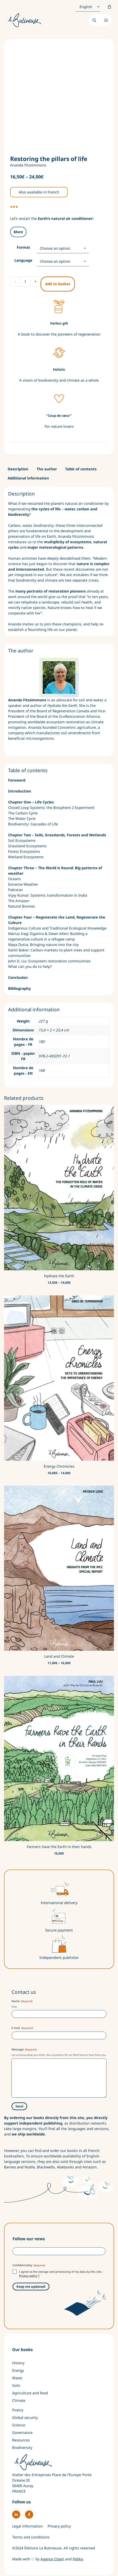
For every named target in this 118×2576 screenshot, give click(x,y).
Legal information (27, 2565)
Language (23, 299)
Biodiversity (22, 2487)
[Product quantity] (25, 321)
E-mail (22, 2068)
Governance (22, 2472)
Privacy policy (28, 2315)
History (18, 2402)
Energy (18, 2410)
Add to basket (57, 323)
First (14, 2046)
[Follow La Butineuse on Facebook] (29, 2554)
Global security (25, 2457)
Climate (18, 2440)
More (18, 271)
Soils (16, 2425)
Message (24, 2089)
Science (18, 2464)
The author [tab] (47, 508)
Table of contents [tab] (81, 508)
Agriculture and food (30, 2432)
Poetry (17, 2449)
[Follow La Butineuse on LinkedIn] (16, 2554)
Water (17, 2417)
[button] (94, 20)
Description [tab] (18, 508)
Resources (21, 2479)
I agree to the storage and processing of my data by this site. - (61, 2313)
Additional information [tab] (28, 517)
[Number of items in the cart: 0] (109, 6)
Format (23, 286)
